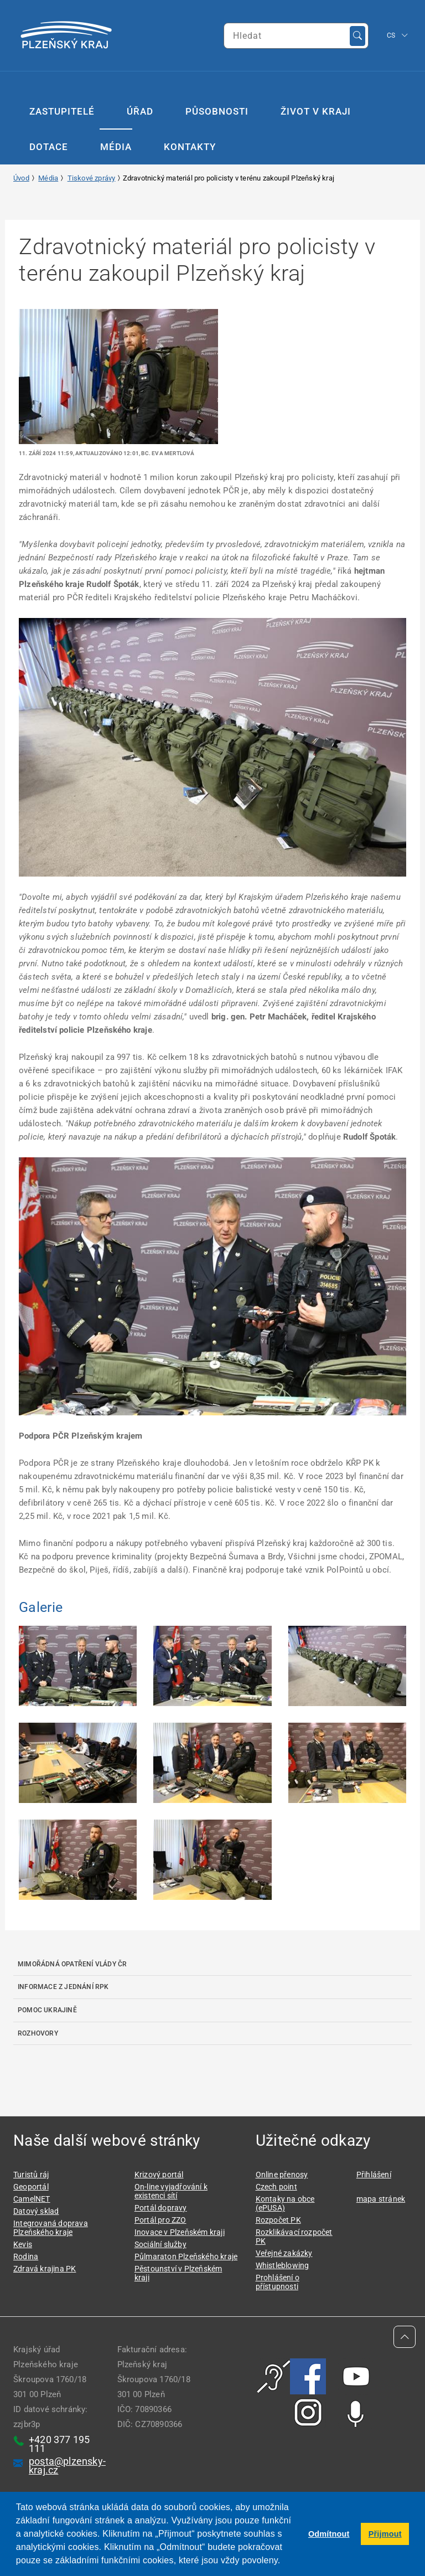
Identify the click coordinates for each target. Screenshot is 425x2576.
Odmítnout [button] (329, 2533)
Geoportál (31, 2186)
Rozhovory (38, 2033)
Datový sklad (36, 2211)
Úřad (140, 111)
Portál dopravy (160, 2207)
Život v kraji (316, 111)
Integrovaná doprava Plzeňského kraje (50, 2228)
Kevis (22, 2244)
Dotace (48, 146)
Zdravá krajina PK (44, 2268)
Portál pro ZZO (160, 2220)
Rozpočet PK (278, 2220)
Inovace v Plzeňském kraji (179, 2232)
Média (116, 146)
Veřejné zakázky (284, 2253)
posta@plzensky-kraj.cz (67, 2465)
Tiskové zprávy (92, 178)
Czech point (276, 2186)
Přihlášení (373, 2174)
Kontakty (190, 146)
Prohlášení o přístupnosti (277, 2282)
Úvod (21, 178)
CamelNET (31, 2198)
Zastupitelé (62, 111)
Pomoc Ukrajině (47, 2010)
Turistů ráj (31, 2174)
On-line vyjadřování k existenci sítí (171, 2191)
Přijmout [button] (385, 2533)
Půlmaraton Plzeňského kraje (185, 2256)
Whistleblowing (282, 2265)
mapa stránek (380, 2198)
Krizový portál (159, 2174)
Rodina (25, 2256)
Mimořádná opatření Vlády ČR (72, 1964)
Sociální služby (160, 2244)
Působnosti (216, 111)
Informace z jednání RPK (63, 1987)
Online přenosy (282, 2174)
